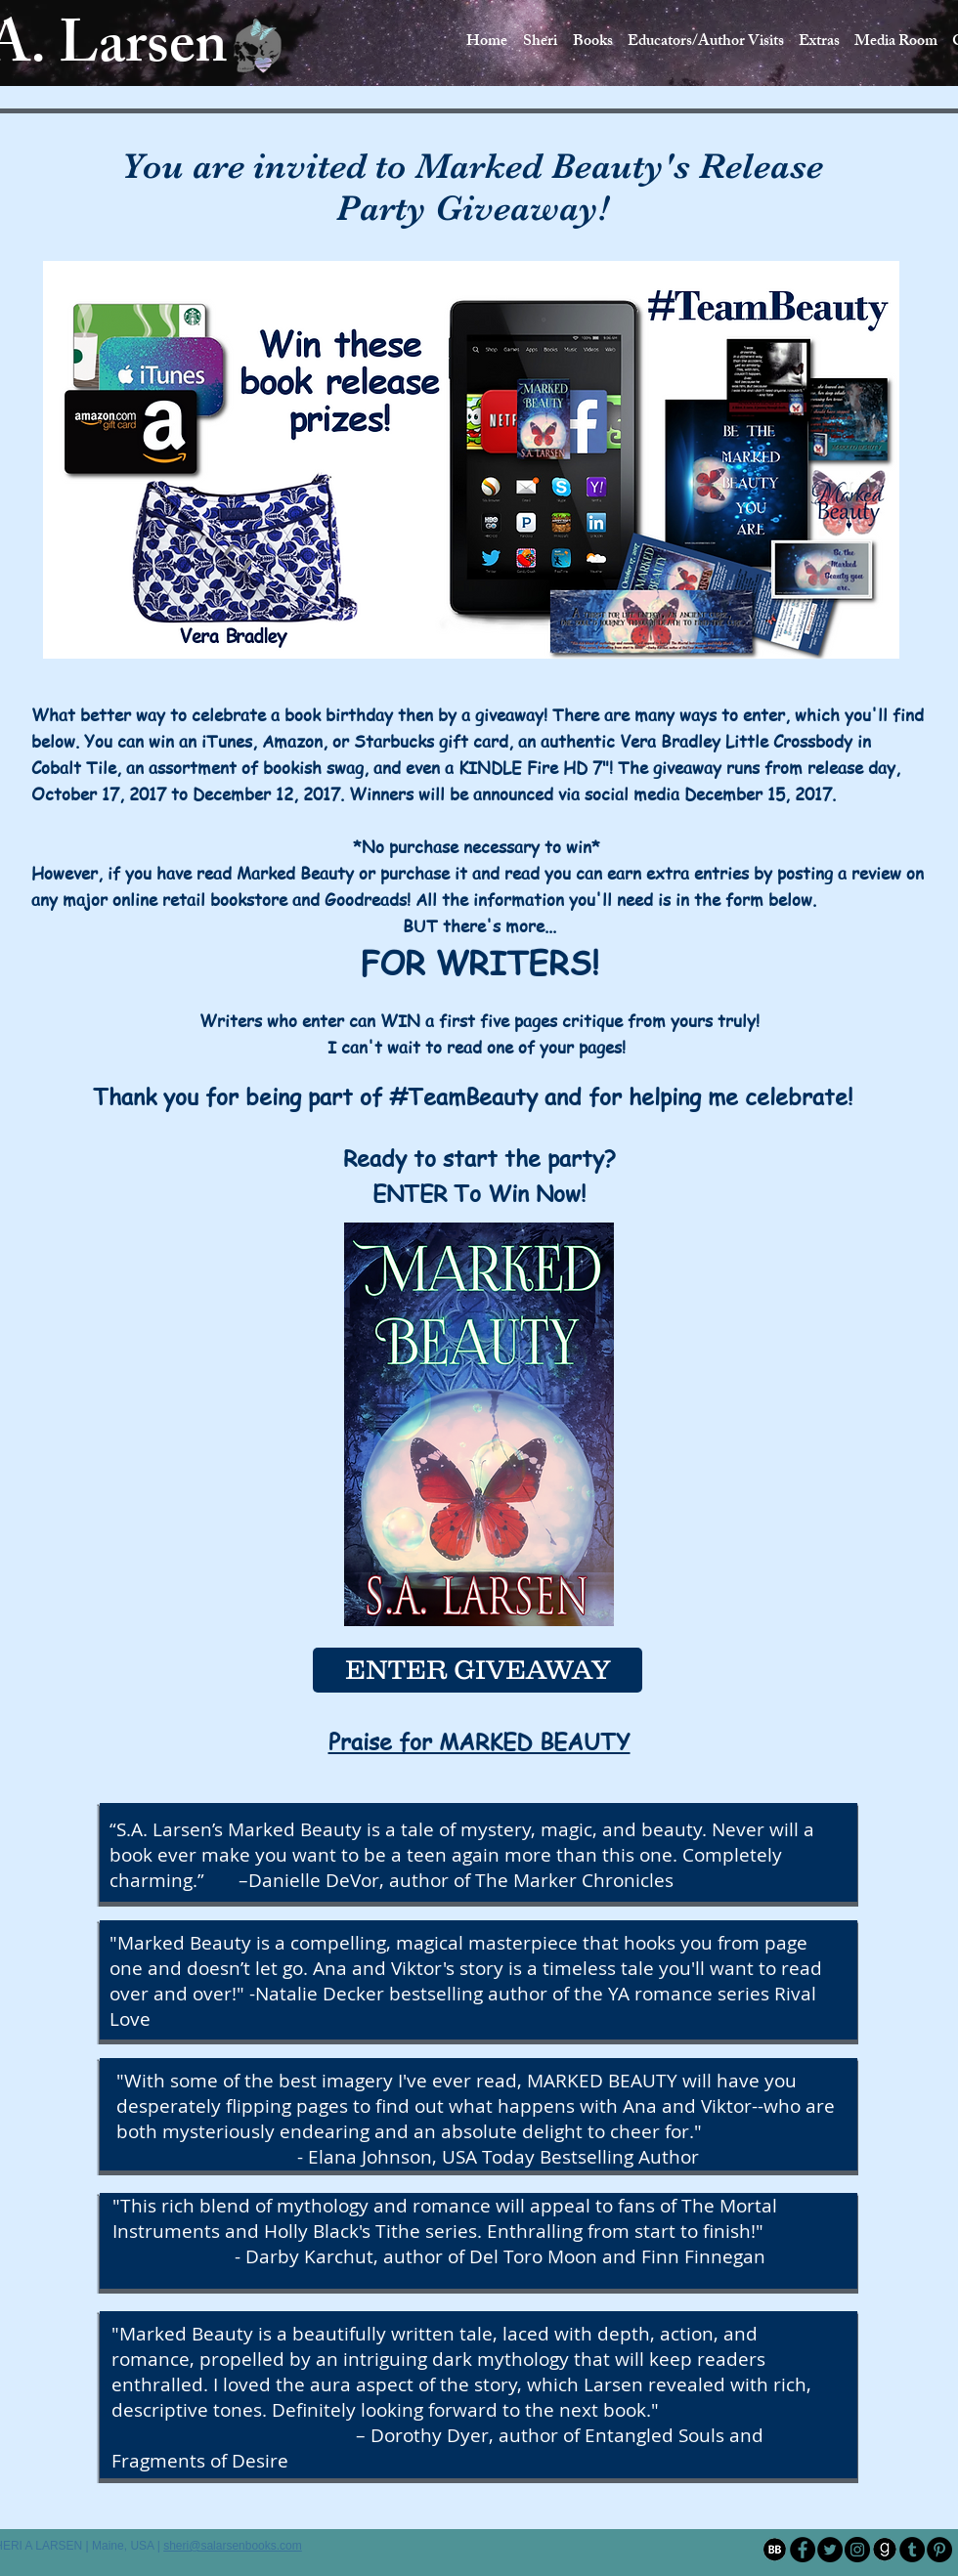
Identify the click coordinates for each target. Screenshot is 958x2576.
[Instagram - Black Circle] (857, 2549)
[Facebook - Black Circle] (802, 2549)
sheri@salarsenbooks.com (232, 2546)
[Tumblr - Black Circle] (912, 2549)
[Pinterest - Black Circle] (939, 2549)
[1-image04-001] (884, 2549)
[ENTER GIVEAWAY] (477, 1670)
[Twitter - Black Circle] (830, 2549)
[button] (705, 42)
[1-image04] (775, 2549)
